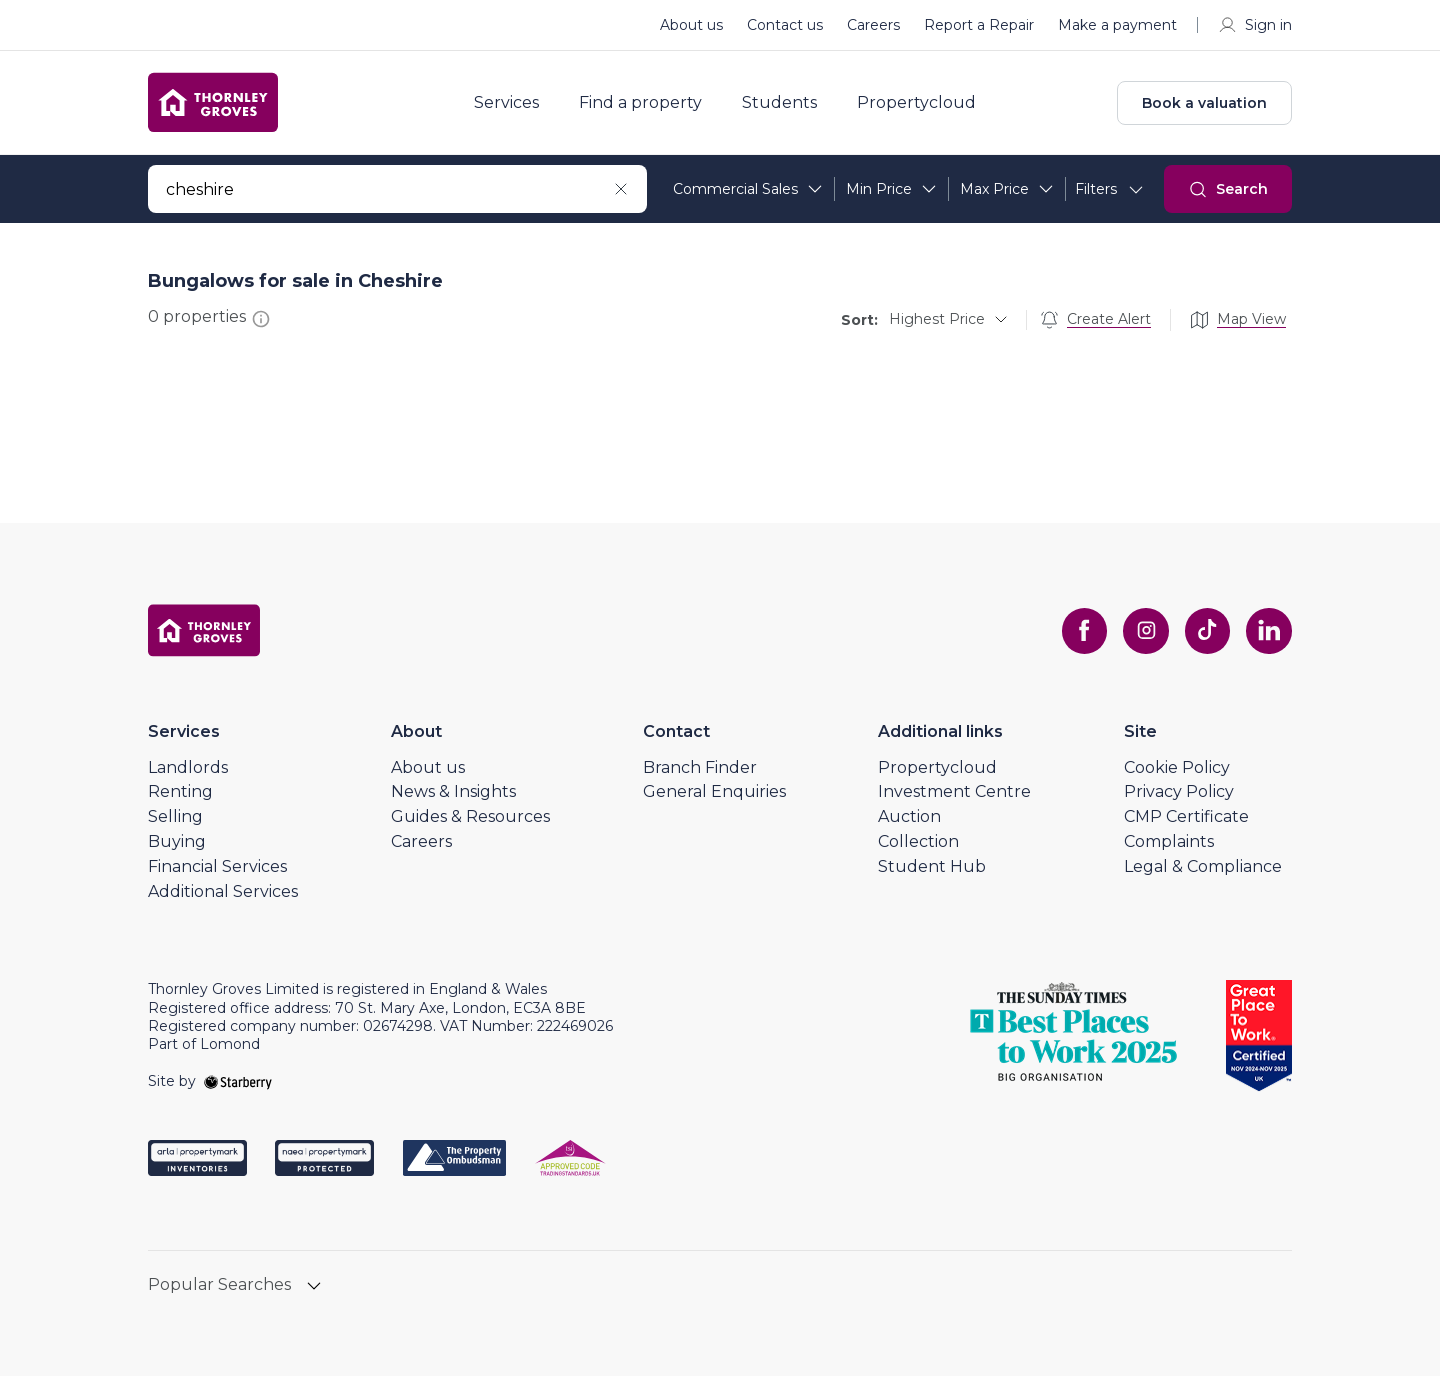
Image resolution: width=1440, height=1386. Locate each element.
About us (691, 25)
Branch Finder (700, 777)
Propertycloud (927, 108)
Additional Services (223, 901)
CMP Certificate (1186, 826)
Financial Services (217, 876)
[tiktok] (1204, 641)
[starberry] (238, 1091)
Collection (918, 851)
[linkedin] (1268, 641)
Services (517, 108)
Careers (873, 25)
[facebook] (1076, 641)
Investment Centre (954, 801)
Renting (180, 801)
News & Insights (453, 801)
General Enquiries (714, 801)
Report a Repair (979, 25)
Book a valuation (1204, 108)
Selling (175, 826)
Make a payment (1117, 25)
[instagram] (1140, 641)
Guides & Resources (470, 826)
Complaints (1169, 851)
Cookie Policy (1177, 777)
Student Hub (932, 876)
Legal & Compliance (1203, 876)
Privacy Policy (1179, 801)
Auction (909, 826)
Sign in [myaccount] (1254, 25)
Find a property (651, 108)
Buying (177, 851)
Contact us (785, 25)
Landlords (188, 777)
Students (790, 108)
